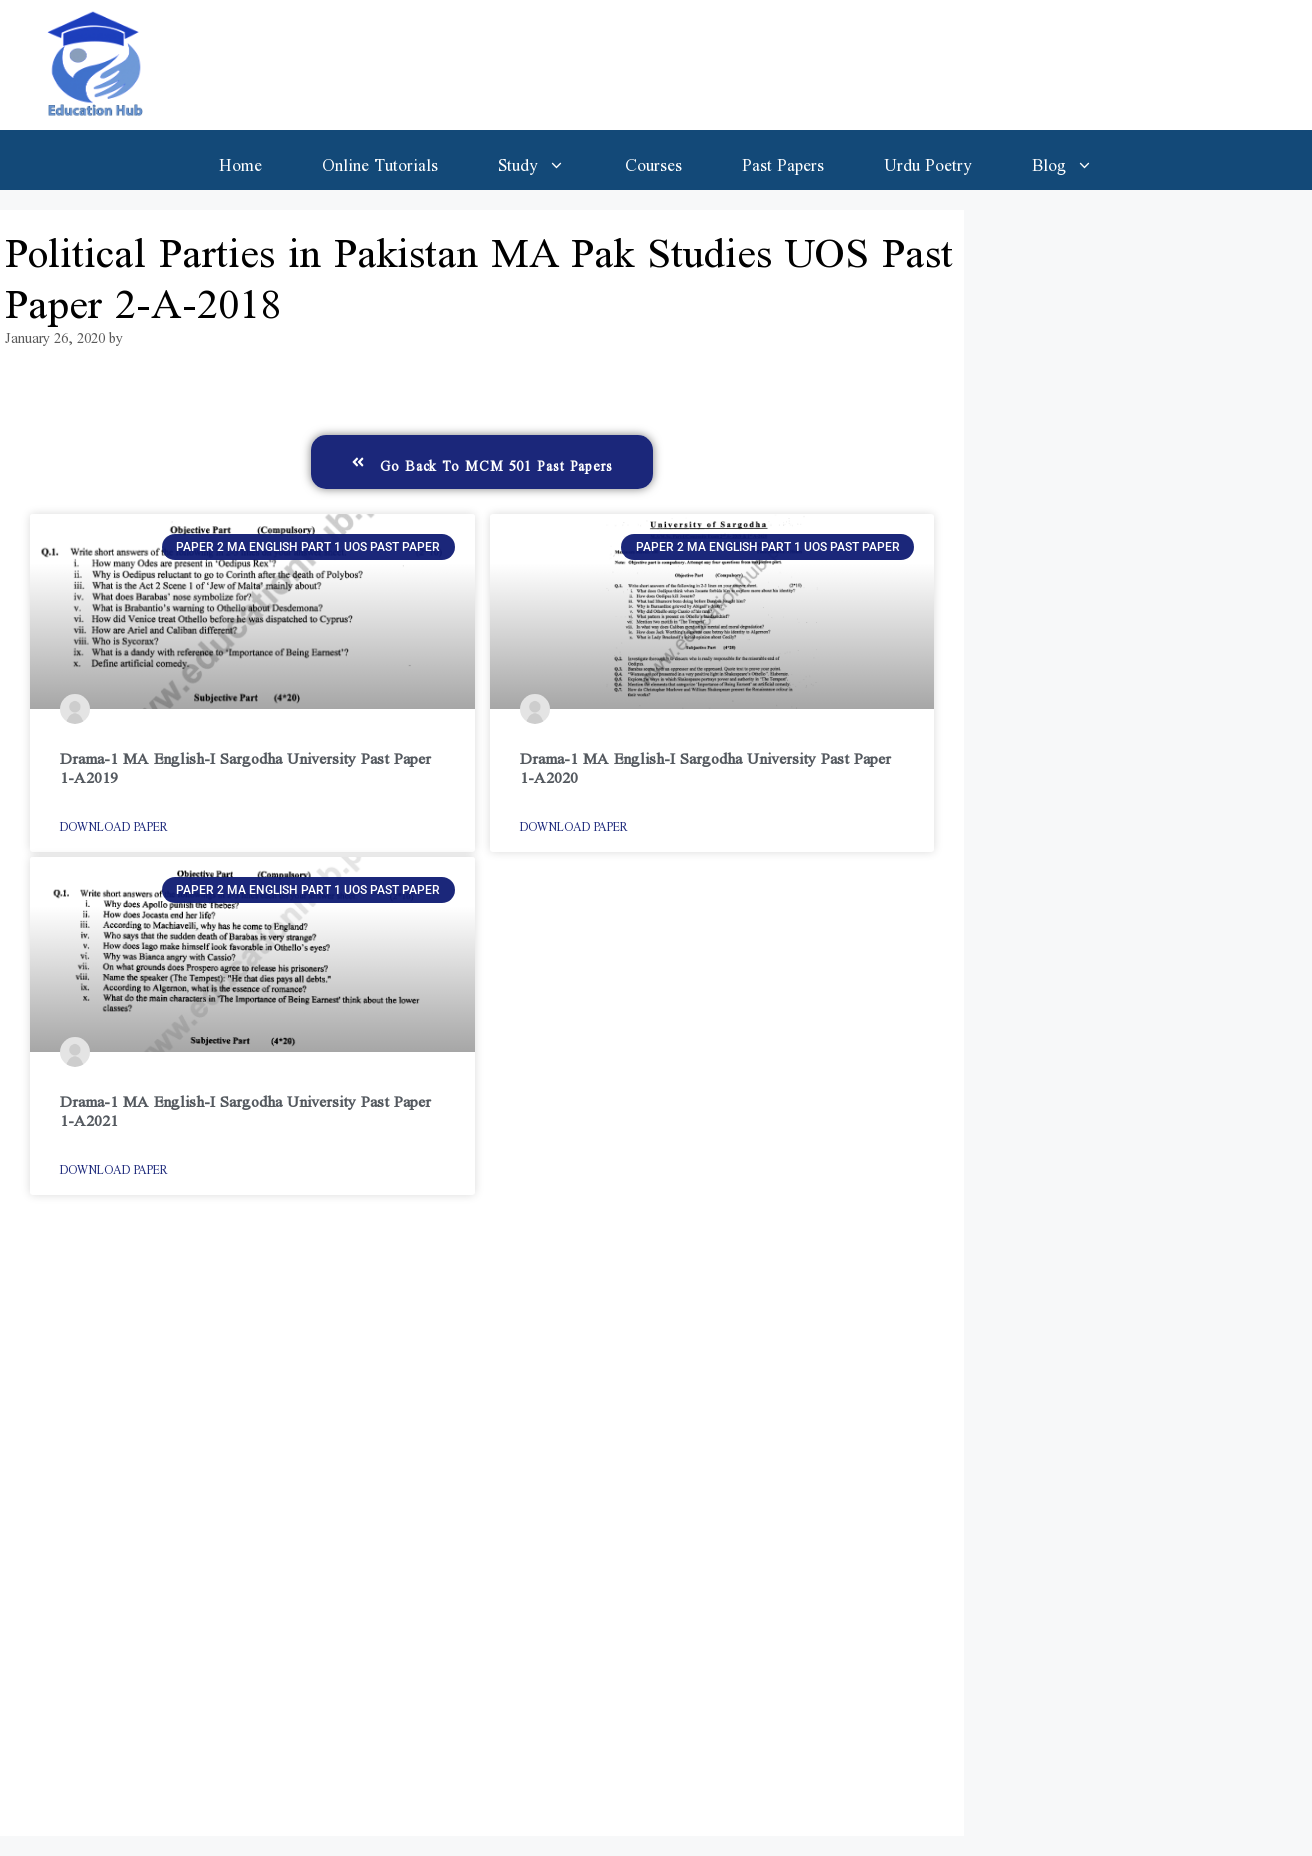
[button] (482, 462)
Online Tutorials (380, 160)
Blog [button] (1077, 160)
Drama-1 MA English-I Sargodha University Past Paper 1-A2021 (245, 1106)
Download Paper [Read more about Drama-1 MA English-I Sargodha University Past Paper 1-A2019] (114, 823)
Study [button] (546, 160)
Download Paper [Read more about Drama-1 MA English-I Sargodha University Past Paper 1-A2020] (574, 823)
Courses (653, 160)
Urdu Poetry (928, 160)
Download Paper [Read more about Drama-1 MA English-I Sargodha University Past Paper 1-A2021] (114, 1166)
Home (240, 160)
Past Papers (783, 160)
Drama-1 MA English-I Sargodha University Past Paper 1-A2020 (705, 763)
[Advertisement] (482, 1525)
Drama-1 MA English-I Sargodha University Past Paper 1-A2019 (245, 763)
